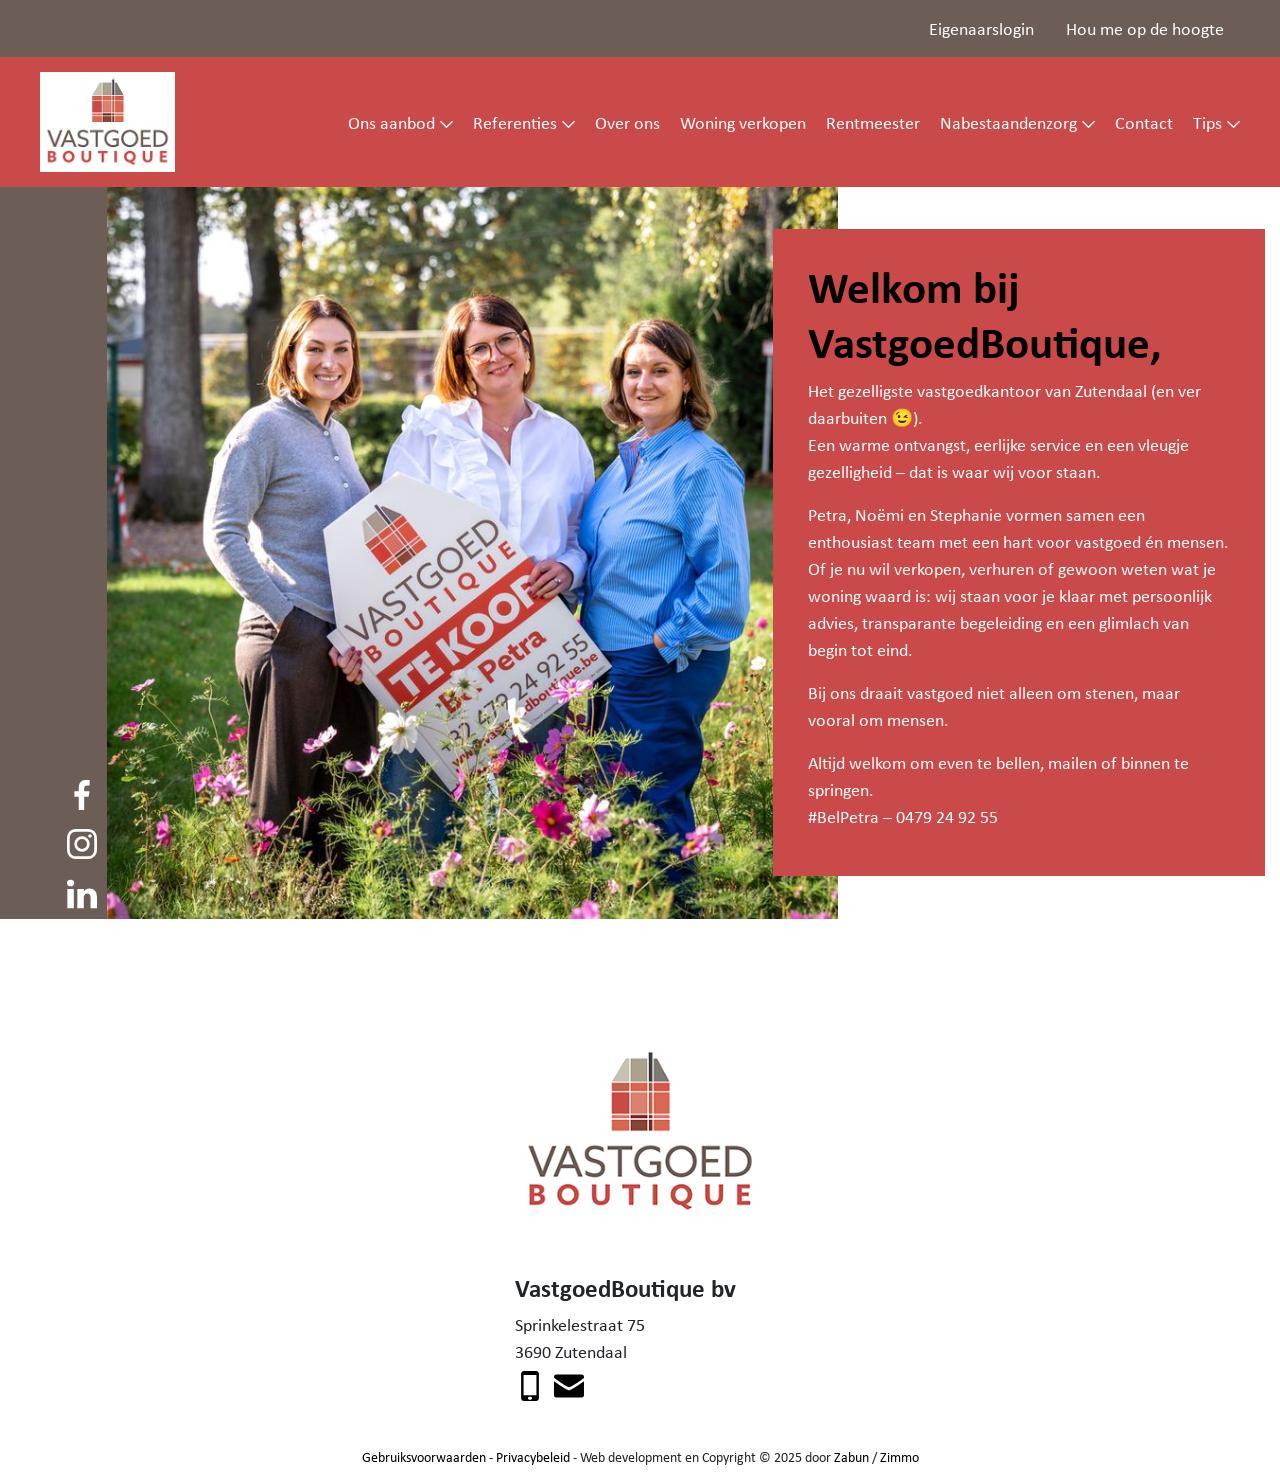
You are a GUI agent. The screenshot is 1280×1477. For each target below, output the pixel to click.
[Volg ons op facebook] (82, 792)
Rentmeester (873, 122)
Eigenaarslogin (981, 28)
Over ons (627, 122)
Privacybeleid (533, 1456)
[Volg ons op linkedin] (82, 891)
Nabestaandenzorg (1008, 122)
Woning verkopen (743, 122)
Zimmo (899, 1456)
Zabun (851, 1456)
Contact (1144, 122)
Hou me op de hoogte (1145, 28)
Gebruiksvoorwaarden (424, 1456)
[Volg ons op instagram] (82, 842)
